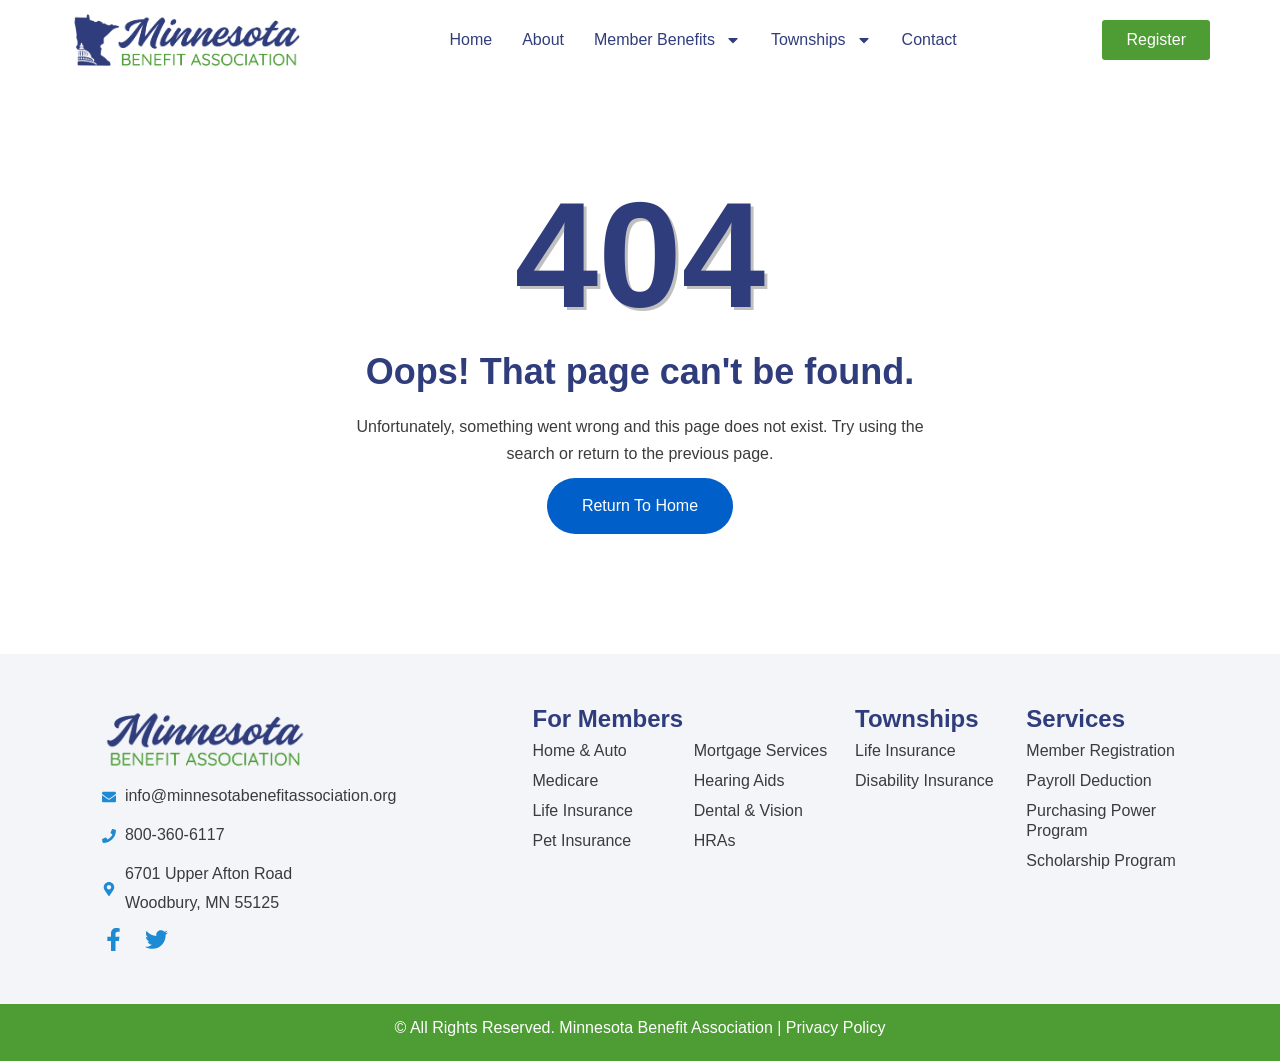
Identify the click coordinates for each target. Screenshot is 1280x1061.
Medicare (565, 780)
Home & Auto (579, 750)
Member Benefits (667, 40)
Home (470, 39)
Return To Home (640, 505)
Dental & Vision (748, 810)
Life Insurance (582, 810)
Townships (821, 40)
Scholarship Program (1100, 860)
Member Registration (1100, 750)
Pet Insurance (581, 840)
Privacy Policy (836, 1027)
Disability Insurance (924, 780)
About (543, 39)
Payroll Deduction (1088, 780)
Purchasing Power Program (1091, 820)
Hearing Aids (739, 780)
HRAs (715, 840)
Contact (929, 39)
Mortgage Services (760, 750)
